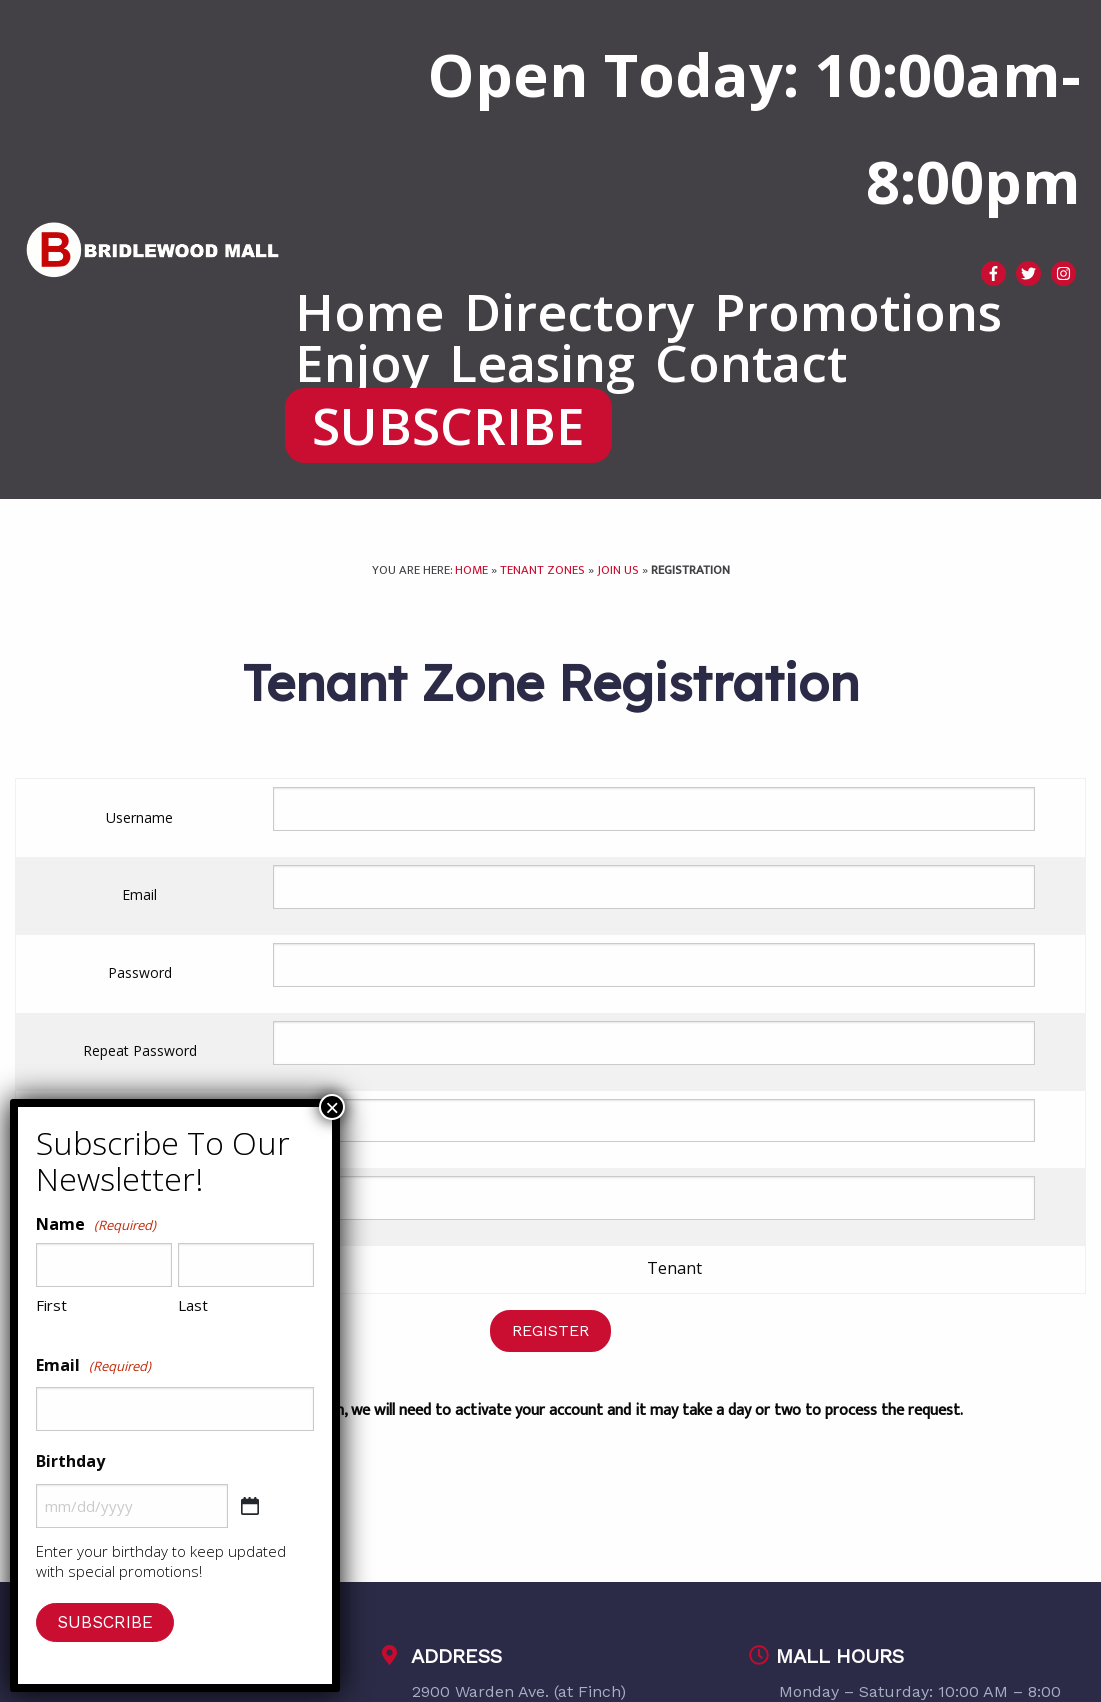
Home (369, 311)
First (51, 1305)
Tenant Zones (542, 570)
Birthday (70, 1461)
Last (193, 1305)
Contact (751, 362)
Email (139, 894)
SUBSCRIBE (448, 425)
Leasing (542, 362)
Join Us (618, 570)
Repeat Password (140, 1050)
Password (140, 972)
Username (139, 817)
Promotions (858, 311)
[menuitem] (369, 311)
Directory (579, 311)
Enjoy (362, 362)
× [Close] (332, 1107)
